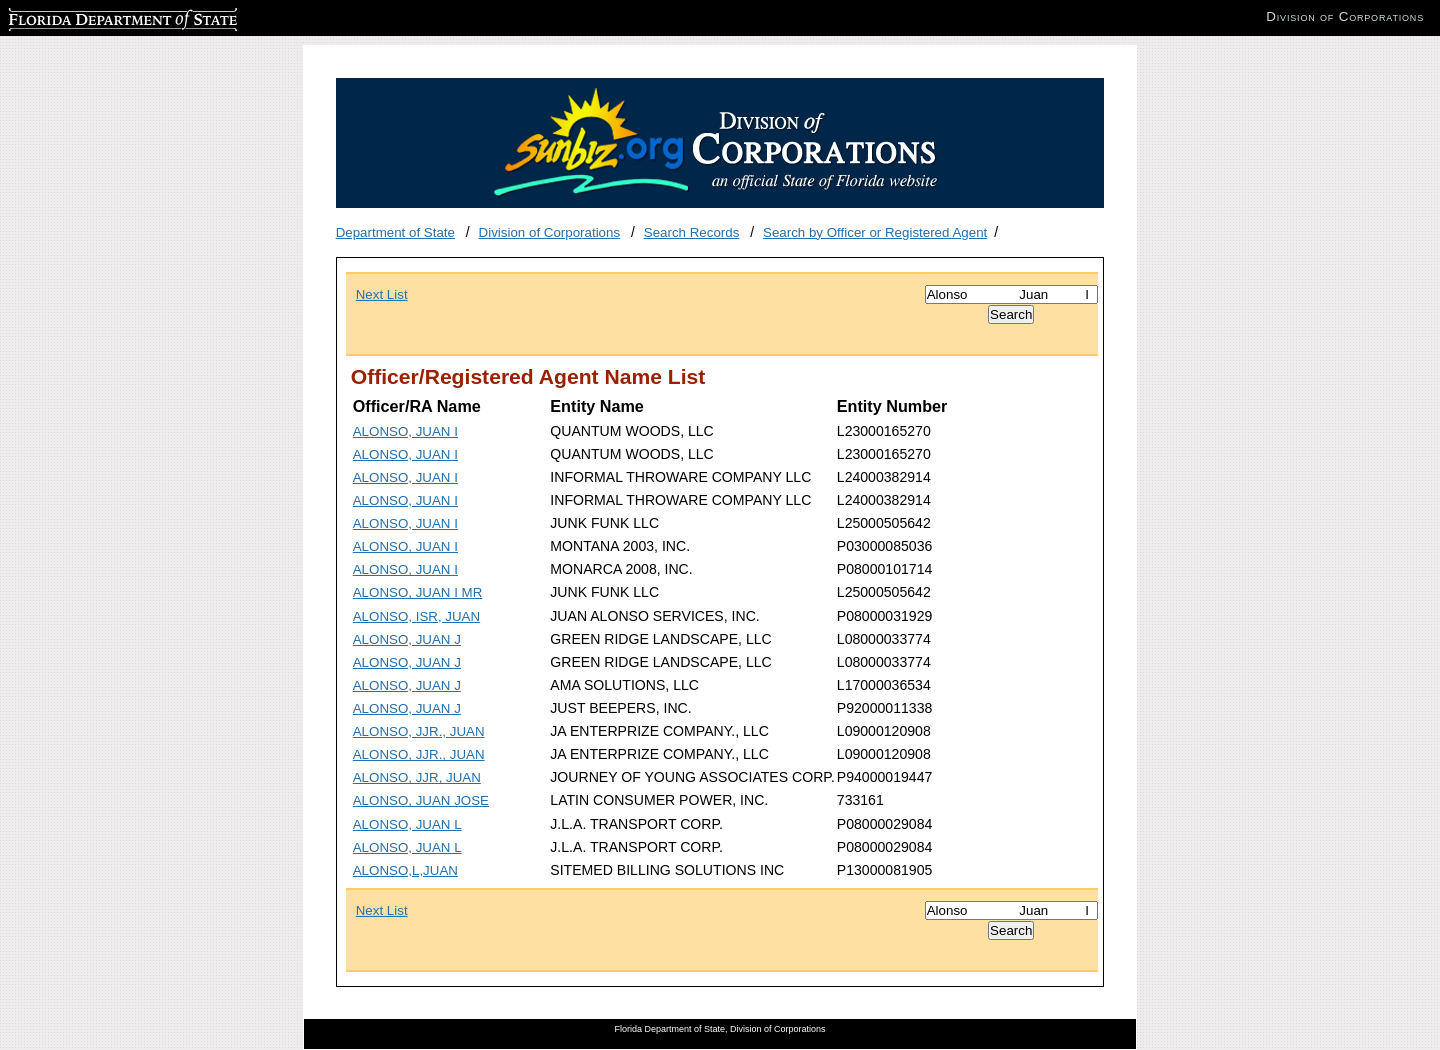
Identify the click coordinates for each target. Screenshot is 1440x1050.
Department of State (395, 232)
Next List (382, 294)
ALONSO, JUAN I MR (418, 592)
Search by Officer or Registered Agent (875, 232)
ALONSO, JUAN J (407, 639)
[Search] (1011, 294)
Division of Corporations (550, 232)
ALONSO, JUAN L (407, 824)
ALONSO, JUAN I (405, 431)
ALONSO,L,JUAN (405, 870)
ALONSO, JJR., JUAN (419, 731)
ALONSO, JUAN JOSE (421, 800)
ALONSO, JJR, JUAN (417, 777)
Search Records (692, 232)
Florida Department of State (90, 16)
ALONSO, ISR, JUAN (416, 616)
